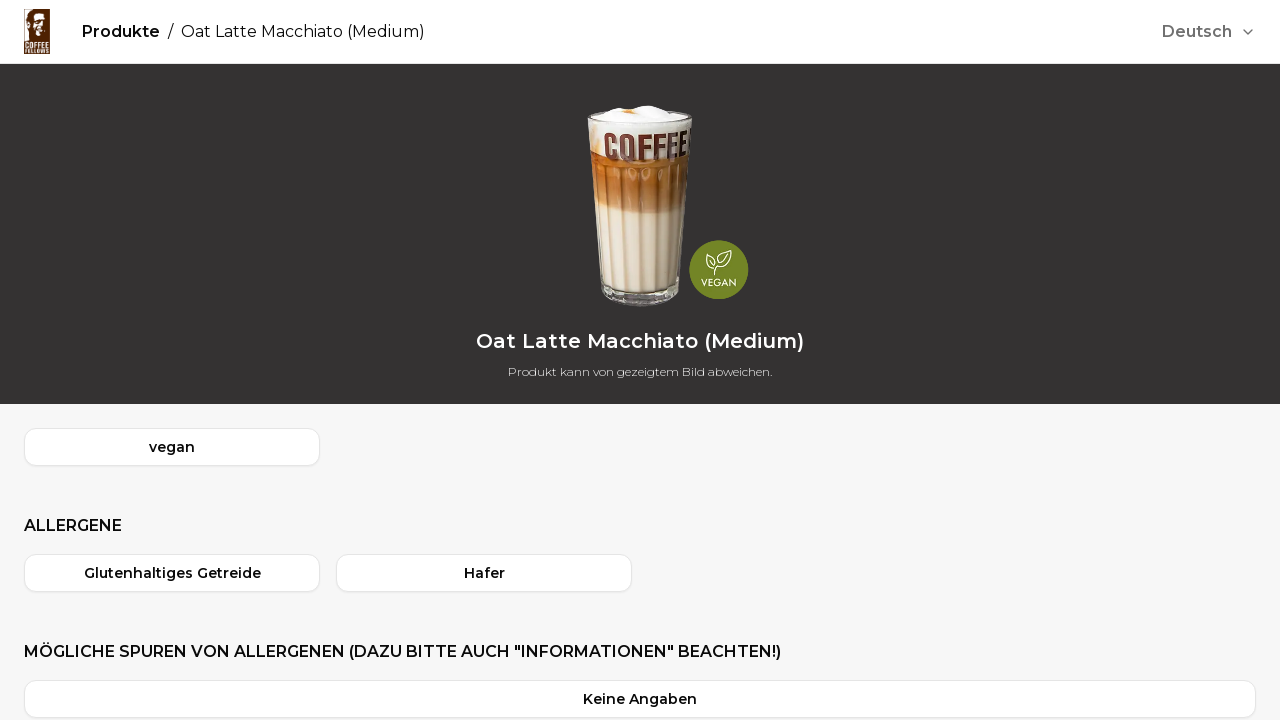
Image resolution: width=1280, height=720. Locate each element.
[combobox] (1209, 32)
